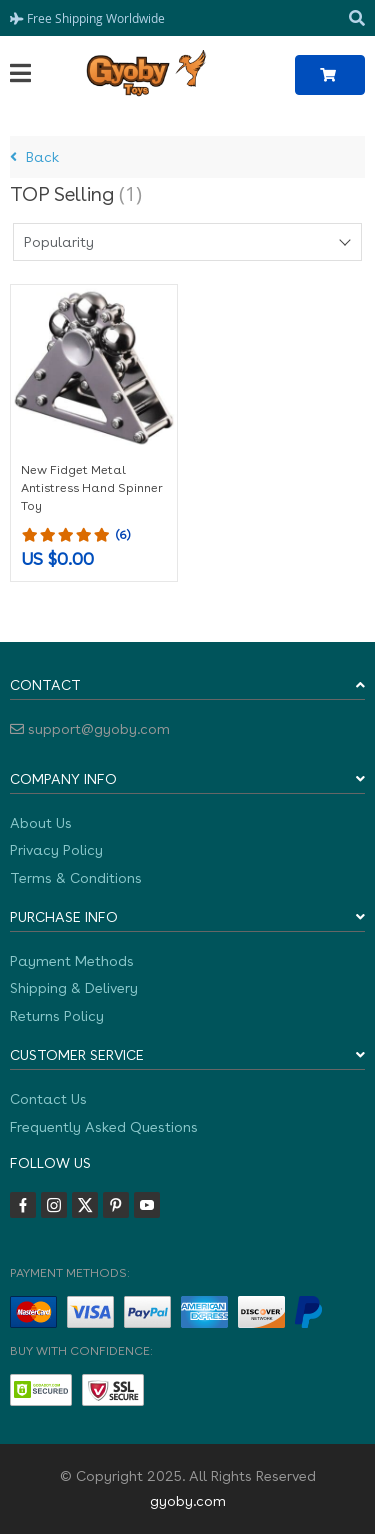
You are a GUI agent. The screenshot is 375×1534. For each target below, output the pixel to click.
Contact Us (48, 1099)
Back (34, 157)
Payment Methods (72, 961)
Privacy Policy (56, 850)
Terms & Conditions (76, 878)
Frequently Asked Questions (104, 1127)
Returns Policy (57, 1016)
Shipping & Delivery (74, 988)
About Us (41, 823)
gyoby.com (188, 1501)
